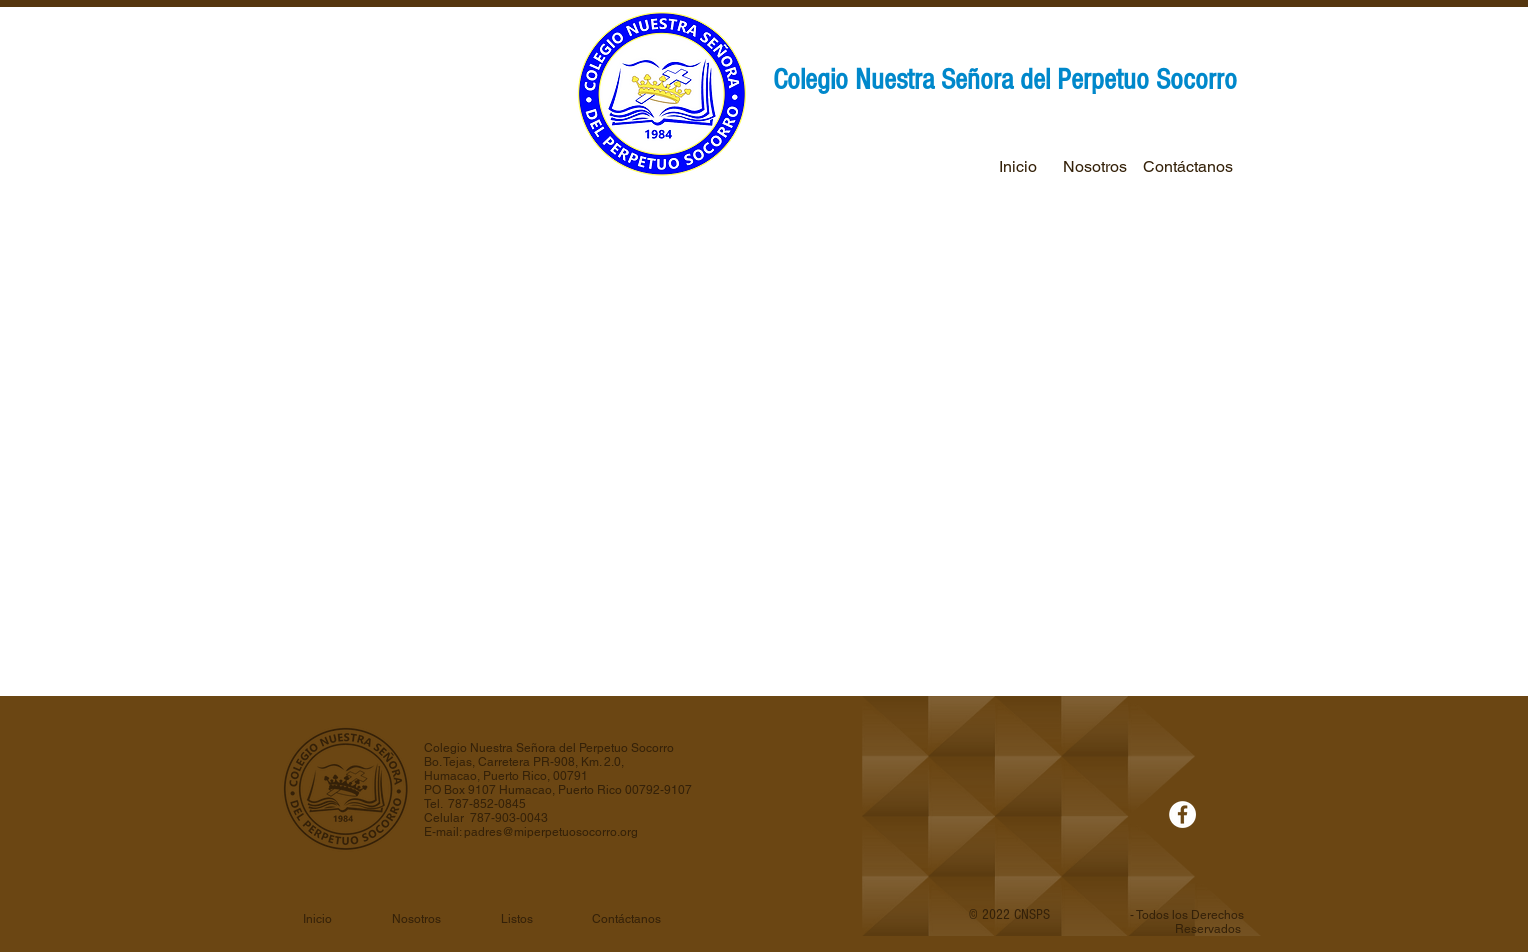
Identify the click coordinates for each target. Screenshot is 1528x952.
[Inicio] (1018, 167)
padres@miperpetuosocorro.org (551, 832)
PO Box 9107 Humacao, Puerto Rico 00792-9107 (558, 790)
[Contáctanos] (1188, 167)
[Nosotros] (1094, 167)
